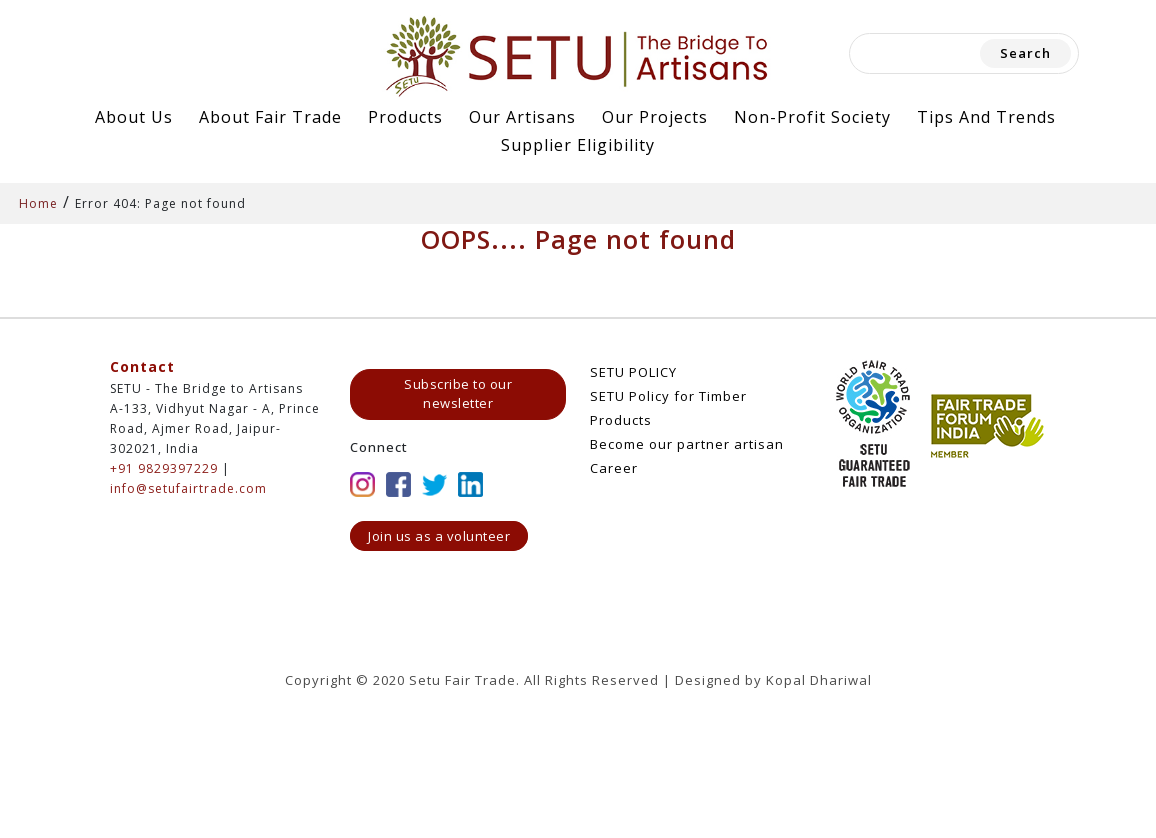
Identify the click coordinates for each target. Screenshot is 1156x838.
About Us (134, 117)
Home (38, 203)
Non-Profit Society (812, 117)
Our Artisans (522, 117)
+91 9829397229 (164, 468)
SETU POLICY (633, 372)
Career (614, 468)
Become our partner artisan (687, 444)
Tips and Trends (986, 117)
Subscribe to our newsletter (458, 394)
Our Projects (655, 117)
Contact (142, 366)
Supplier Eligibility (578, 145)
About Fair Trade (270, 117)
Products (405, 117)
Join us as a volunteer (439, 536)
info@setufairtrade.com (188, 488)
